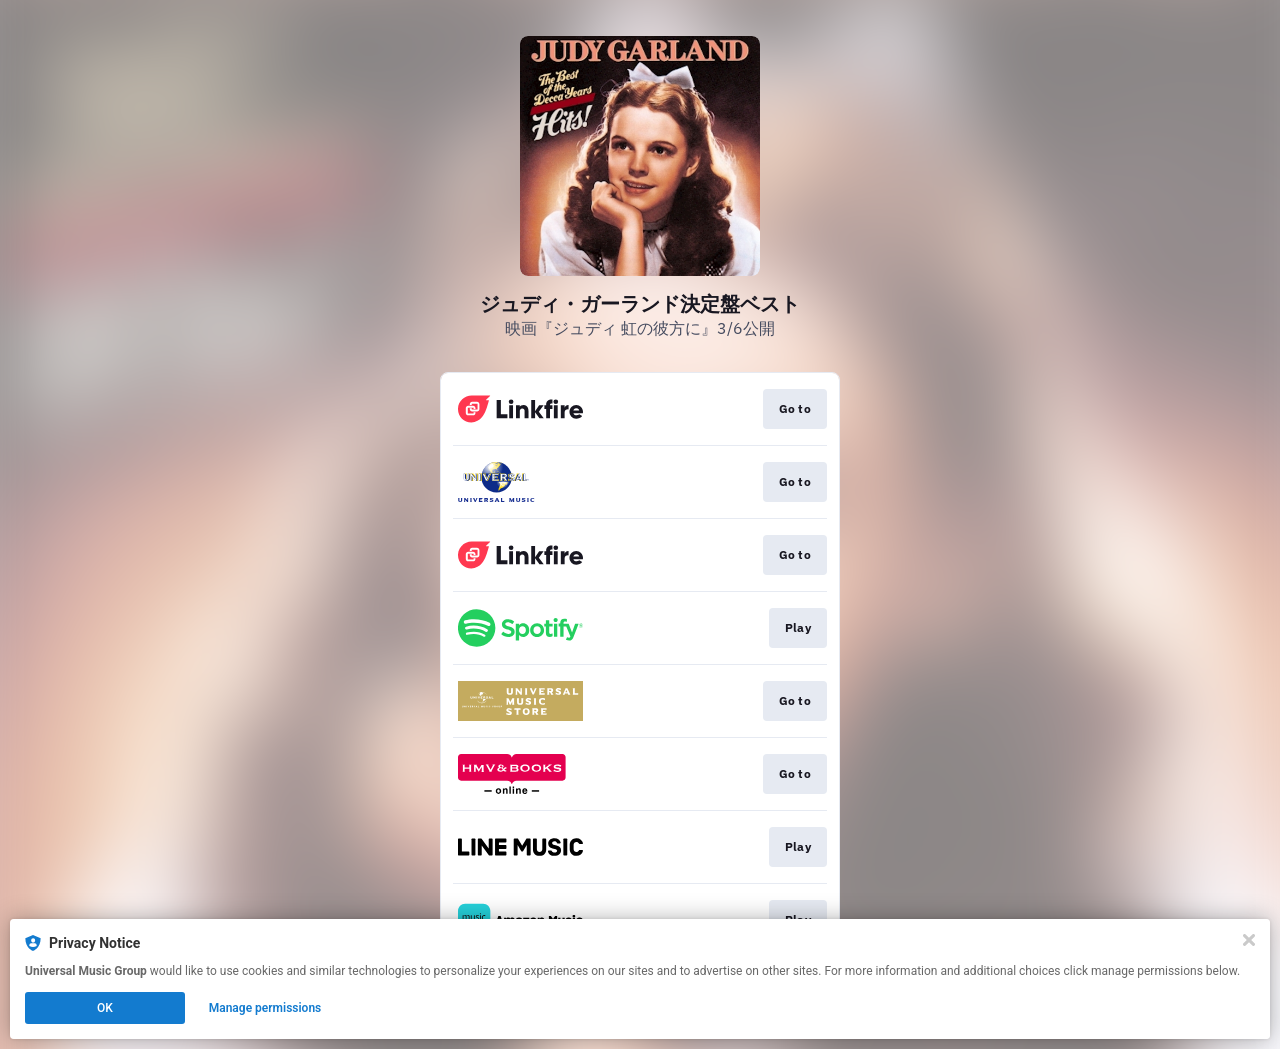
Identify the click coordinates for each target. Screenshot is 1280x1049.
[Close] (1249, 940)
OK (105, 1008)
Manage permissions (265, 1008)
